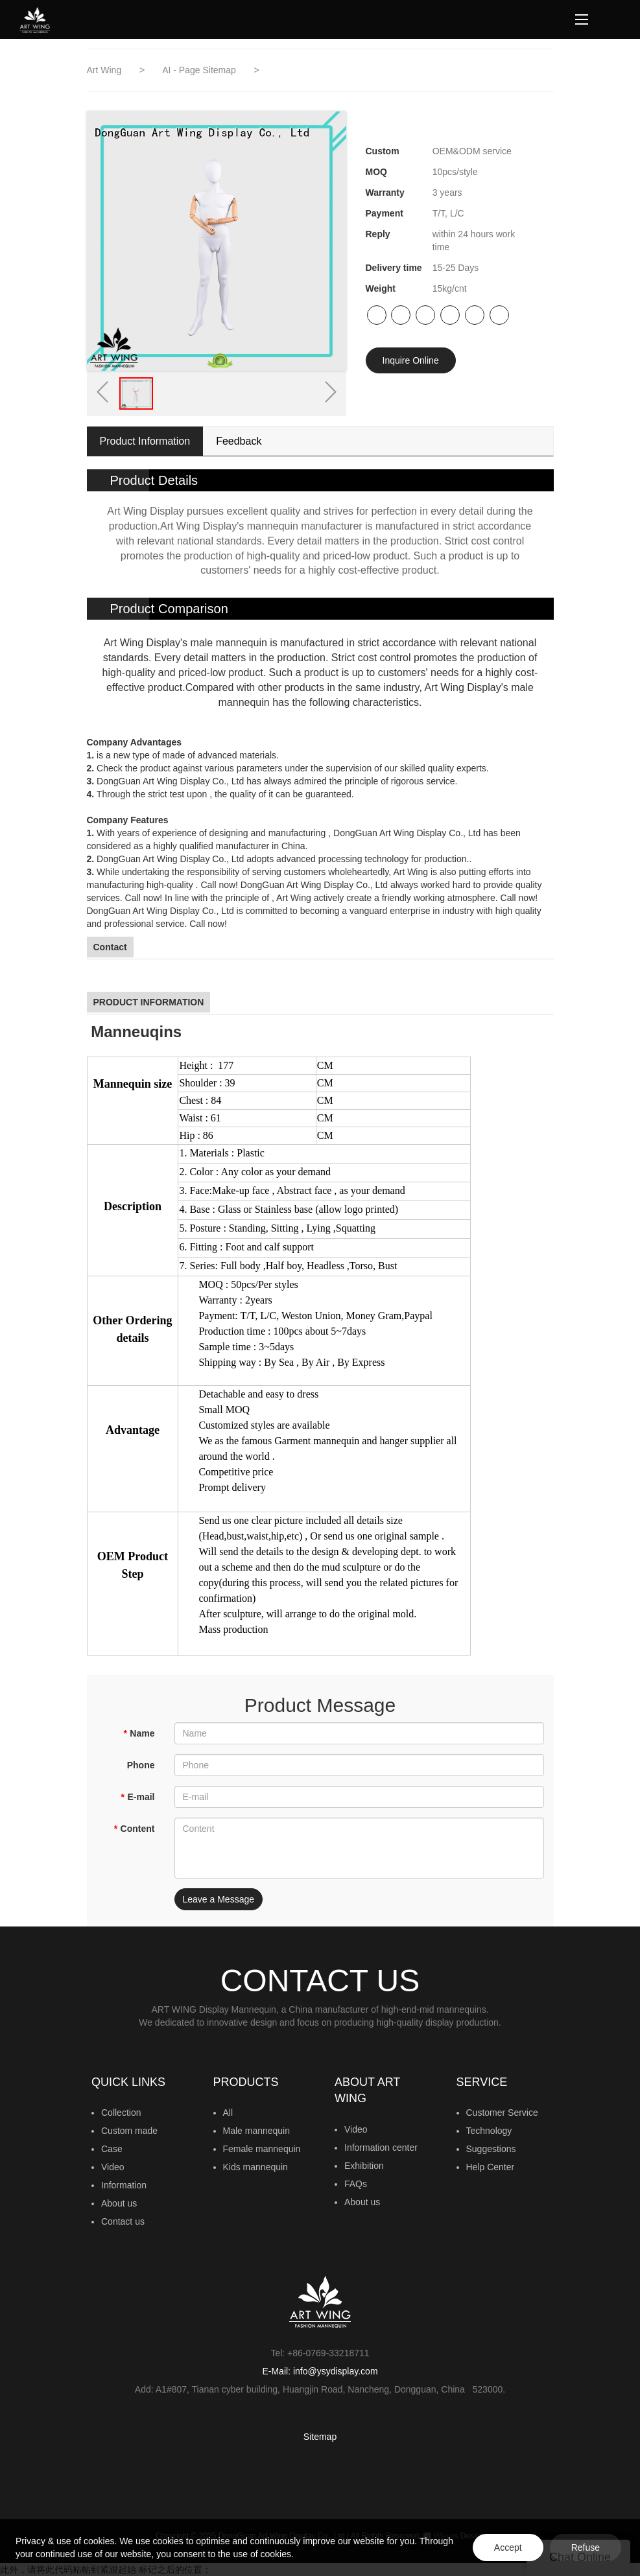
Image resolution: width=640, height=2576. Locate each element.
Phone (141, 1765)
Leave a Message (219, 1899)
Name (139, 1733)
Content (133, 1828)
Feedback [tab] (238, 441)
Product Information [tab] (145, 441)
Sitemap (320, 2436)
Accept (508, 2547)
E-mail (137, 1797)
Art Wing (105, 70)
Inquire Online (411, 360)
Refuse (585, 2547)
